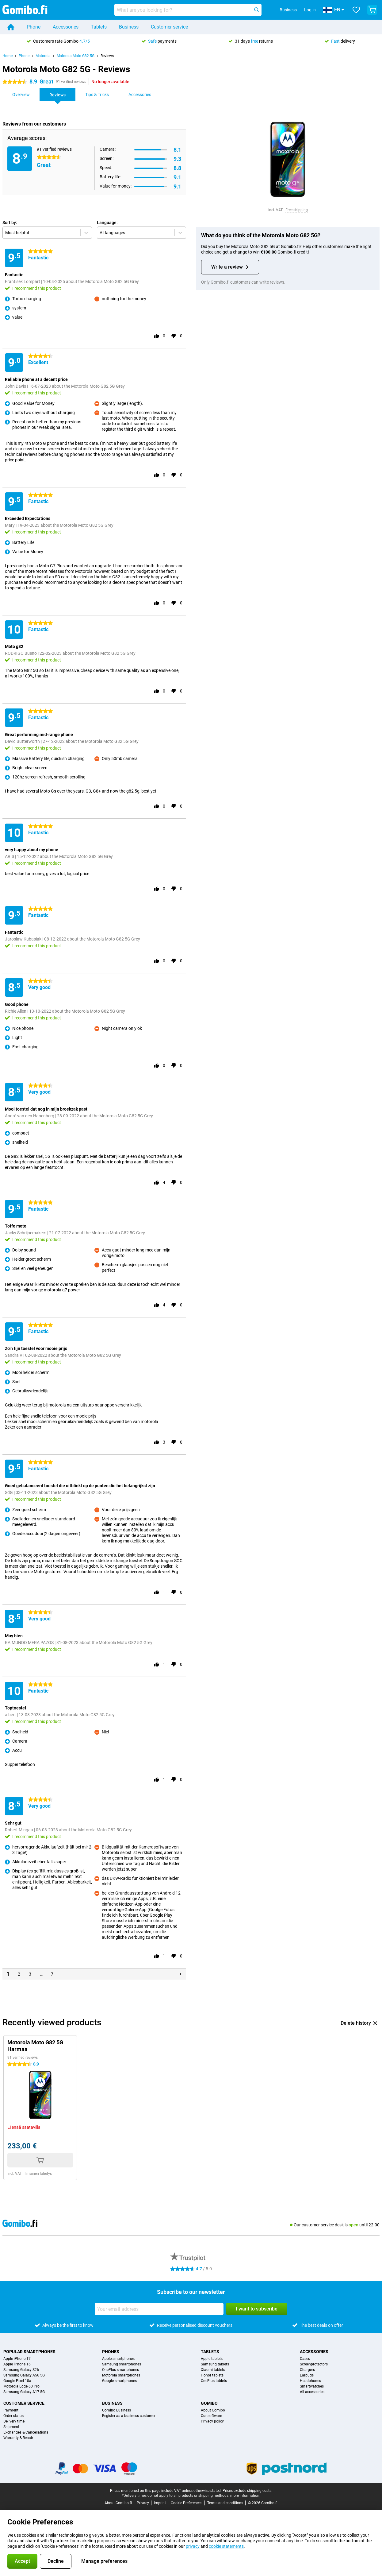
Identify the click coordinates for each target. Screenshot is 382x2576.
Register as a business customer (128, 2416)
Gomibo (209, 2403)
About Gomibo (213, 2410)
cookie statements (226, 2546)
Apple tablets (212, 2359)
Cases (305, 2359)
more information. (245, 2495)
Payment (10, 2410)
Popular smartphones (29, 2351)
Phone (33, 27)
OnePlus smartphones (120, 2370)
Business (129, 27)
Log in (310, 9)
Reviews (107, 56)
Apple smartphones (118, 2359)
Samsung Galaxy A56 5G (24, 2375)
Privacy (143, 2503)
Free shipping (296, 210)
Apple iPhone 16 (17, 2364)
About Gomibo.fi (118, 2503)
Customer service (169, 27)
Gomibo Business (116, 2410)
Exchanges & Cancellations (25, 2432)
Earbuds (307, 2375)
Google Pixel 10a (17, 2381)
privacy (193, 2546)
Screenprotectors (314, 2364)
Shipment (11, 2427)
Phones (110, 2351)
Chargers (307, 2370)
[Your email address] (159, 2309)
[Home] (11, 27)
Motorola (43, 56)
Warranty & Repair (18, 2438)
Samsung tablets (215, 2364)
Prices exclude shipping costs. (247, 2491)
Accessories (65, 27)
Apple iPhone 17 (17, 2359)
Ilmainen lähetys (38, 2173)
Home (7, 56)
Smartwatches (312, 2386)
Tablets (99, 27)
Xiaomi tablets (213, 2370)
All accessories (312, 2392)
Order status (13, 2416)
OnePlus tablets (214, 2381)
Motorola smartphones (121, 2375)
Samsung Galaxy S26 (21, 2370)
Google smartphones (119, 2381)
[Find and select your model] (188, 10)
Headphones (310, 2381)
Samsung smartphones (121, 2364)
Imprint (160, 2503)
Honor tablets (212, 2375)
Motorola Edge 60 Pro (21, 2386)
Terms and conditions (225, 2503)
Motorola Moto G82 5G (75, 56)
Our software (211, 2416)
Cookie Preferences (186, 2503)
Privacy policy (212, 2421)
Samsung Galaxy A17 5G (24, 2392)
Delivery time (14, 2421)
